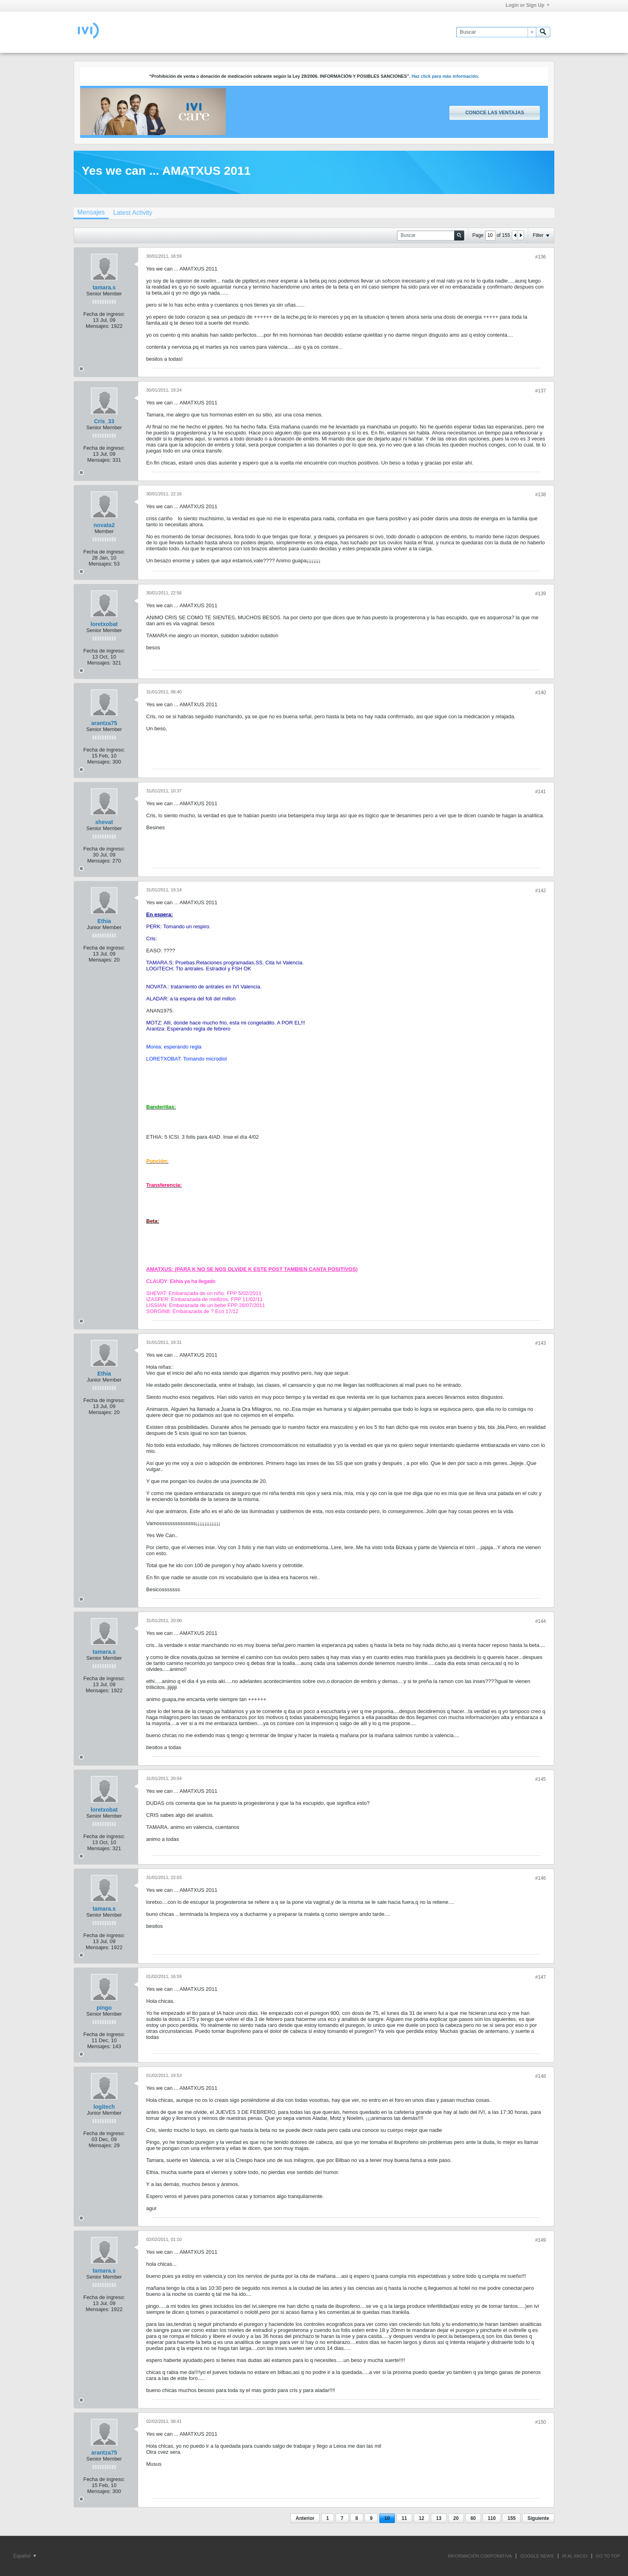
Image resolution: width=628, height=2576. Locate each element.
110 (492, 2518)
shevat (104, 822)
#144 (540, 1621)
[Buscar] (496, 32)
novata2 (104, 525)
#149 (540, 2240)
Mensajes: (97, 326)
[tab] (91, 213)
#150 (540, 2422)
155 (511, 2518)
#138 (540, 494)
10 (387, 2518)
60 (473, 2518)
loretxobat (104, 624)
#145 (540, 1779)
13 (438, 2518)
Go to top (608, 2556)
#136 (540, 257)
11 (404, 2518)
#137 (540, 391)
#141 (540, 791)
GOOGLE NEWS (537, 2556)
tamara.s (104, 287)
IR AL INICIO (575, 2556)
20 (456, 2518)
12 (421, 2518)
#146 (540, 1878)
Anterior (305, 2518)
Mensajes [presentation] (91, 212)
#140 (540, 692)
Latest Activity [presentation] (132, 212)
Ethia (104, 921)
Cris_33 (104, 421)
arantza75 (104, 723)
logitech (104, 2106)
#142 (540, 890)
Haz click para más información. (445, 76)
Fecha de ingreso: (104, 314)
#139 (540, 593)
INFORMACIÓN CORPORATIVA (480, 2556)
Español (24, 2556)
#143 (540, 1343)
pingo (104, 2007)
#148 (540, 2076)
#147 (540, 1977)
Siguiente (538, 2518)
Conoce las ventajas (494, 112)
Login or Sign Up (527, 5)
